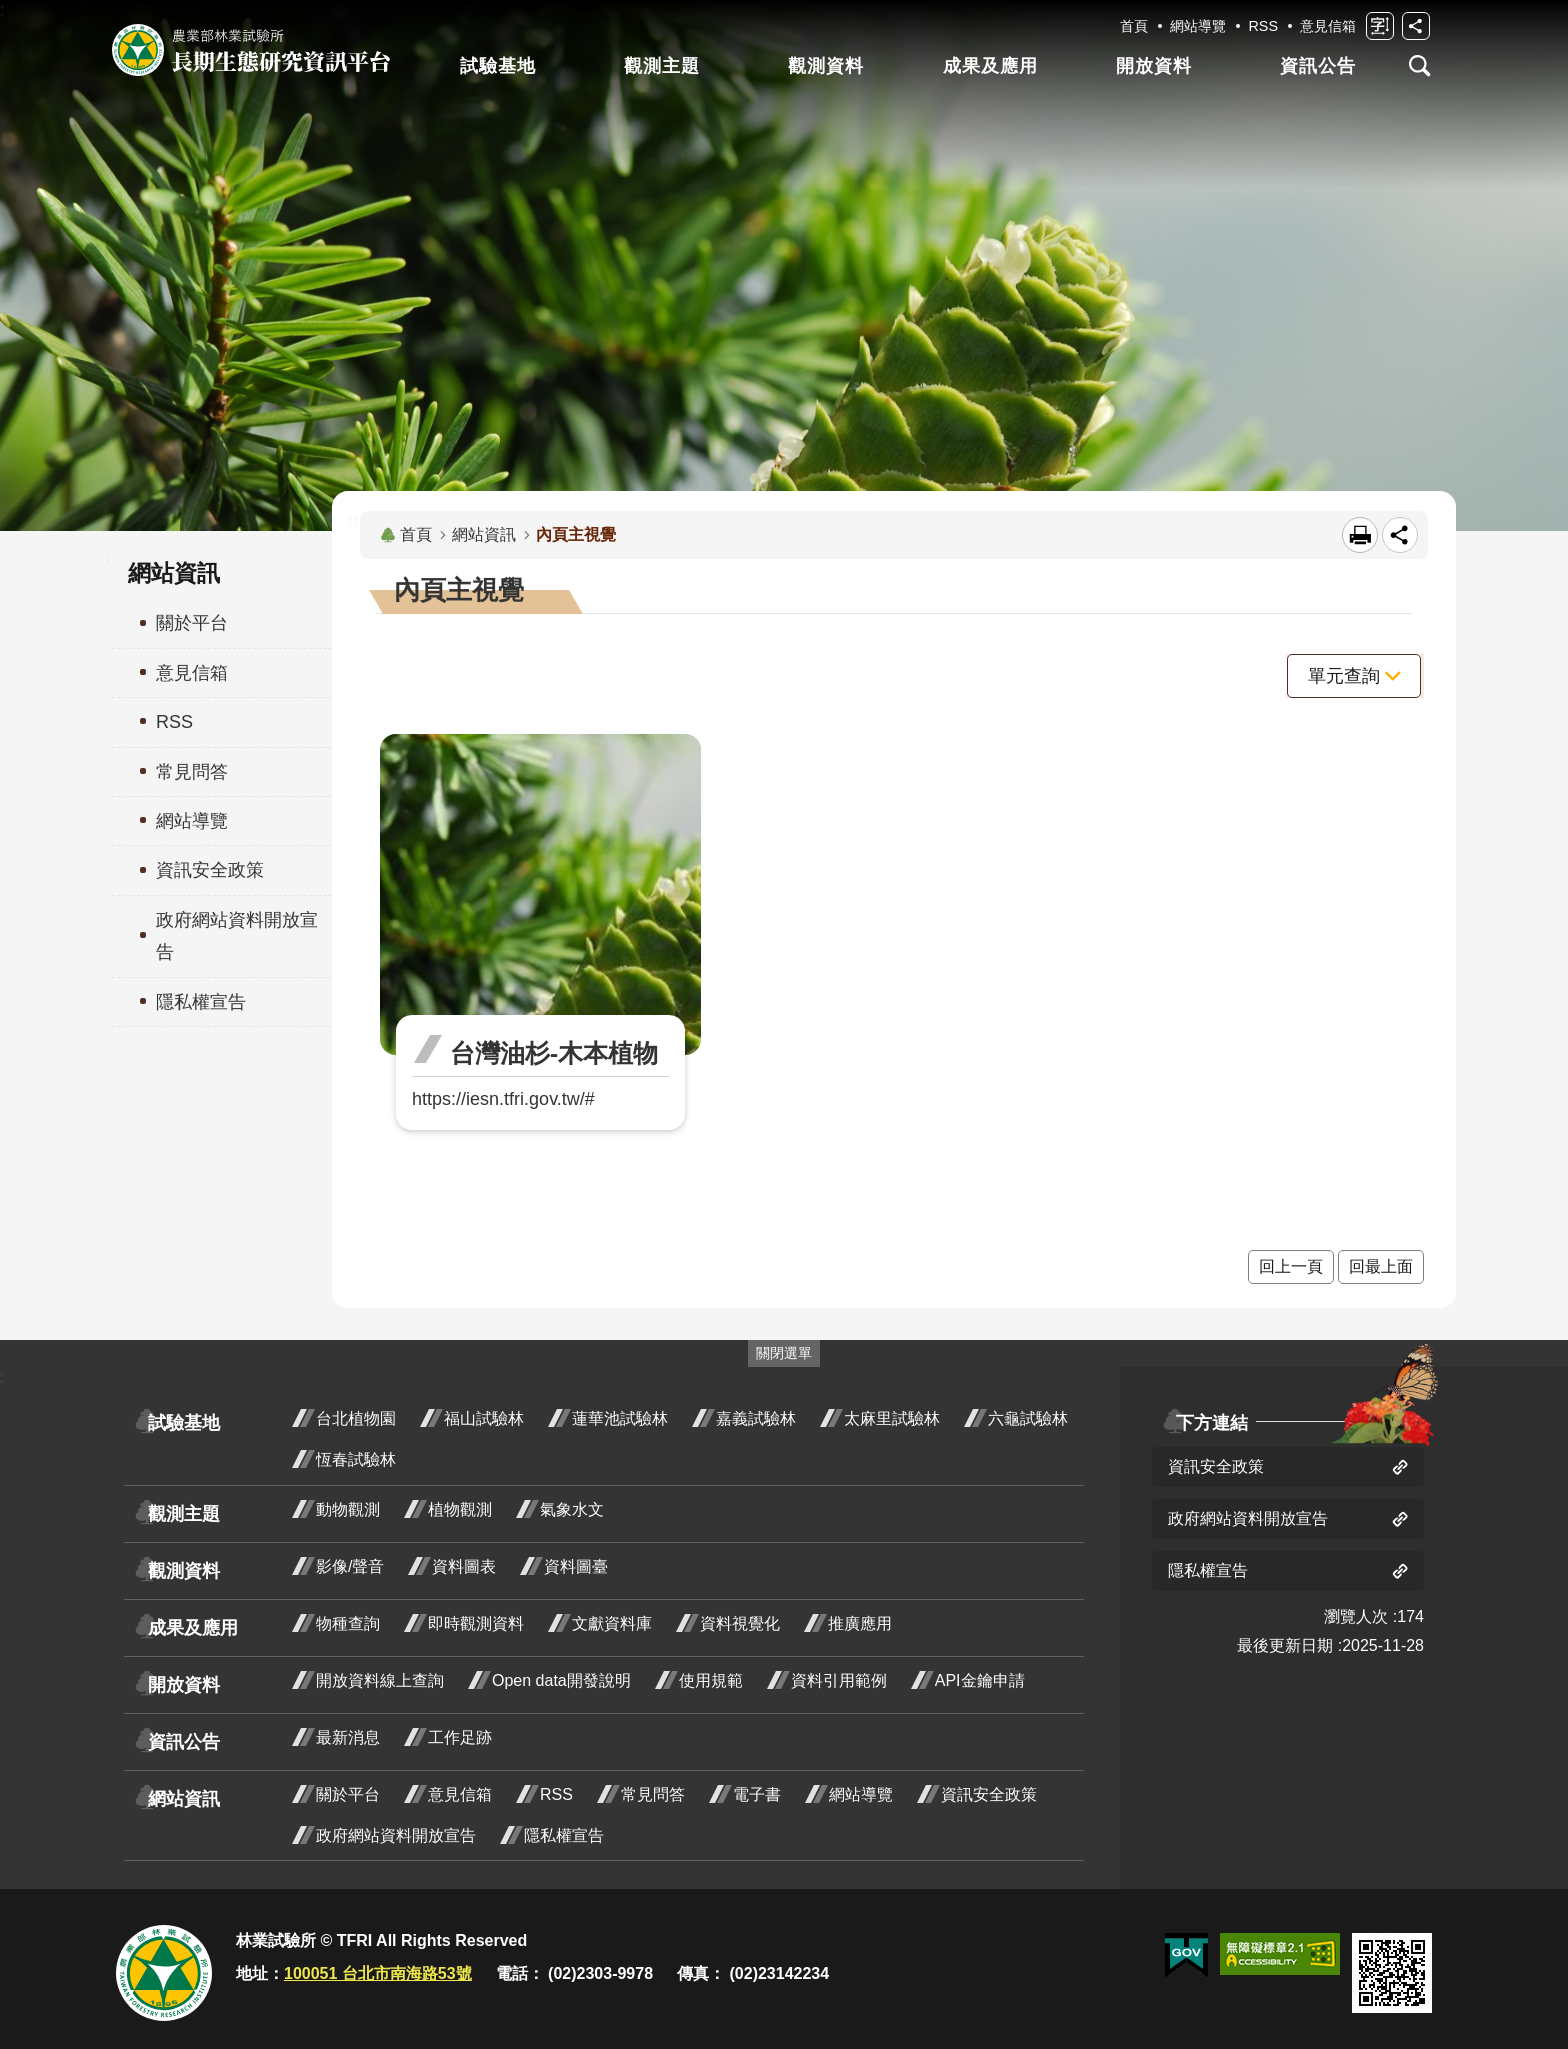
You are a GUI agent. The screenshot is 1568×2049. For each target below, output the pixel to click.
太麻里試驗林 (892, 1418)
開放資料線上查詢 (380, 1680)
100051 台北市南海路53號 (378, 1973)
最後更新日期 (1285, 1645)
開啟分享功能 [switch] (1416, 26)
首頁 (1134, 26)
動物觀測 (348, 1509)
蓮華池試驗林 (620, 1418)
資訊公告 (1318, 66)
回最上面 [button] (1381, 1266)
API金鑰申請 (980, 1680)
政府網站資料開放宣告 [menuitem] (237, 936)
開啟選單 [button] (1420, 66)
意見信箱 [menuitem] (192, 673)
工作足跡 (460, 1737)
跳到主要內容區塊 (10, 10)
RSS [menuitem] (174, 722)
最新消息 (348, 1737)
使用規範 (711, 1680)
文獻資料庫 (612, 1623)
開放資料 (1154, 66)
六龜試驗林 (1028, 1418)
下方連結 (1212, 1423)
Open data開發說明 (561, 1680)
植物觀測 (460, 1509)
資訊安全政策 (989, 1794)
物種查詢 (348, 1623)
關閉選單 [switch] (784, 1353)
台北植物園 (356, 1418)
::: (108, 557)
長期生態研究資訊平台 (251, 50)
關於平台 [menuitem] (192, 623)
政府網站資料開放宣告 (396, 1835)
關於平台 (348, 1794)
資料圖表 (464, 1566)
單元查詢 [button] (1344, 676)
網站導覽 (1198, 26)
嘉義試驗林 (756, 1418)
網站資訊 (484, 534)
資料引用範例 (839, 1680)
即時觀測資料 (476, 1623)
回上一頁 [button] (1291, 1266)
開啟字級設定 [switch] (1380, 26)
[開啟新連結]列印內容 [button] (1360, 535)
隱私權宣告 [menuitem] (201, 1002)
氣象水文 (572, 1509)
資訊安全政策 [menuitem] (210, 870)
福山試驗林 (484, 1418)
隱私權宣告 (564, 1835)
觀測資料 (826, 66)
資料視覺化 (740, 1623)
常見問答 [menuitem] (192, 772)
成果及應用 (990, 66)
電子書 (757, 1794)
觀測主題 (662, 66)
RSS (1263, 26)
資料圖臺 (576, 1566)
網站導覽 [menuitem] (192, 821)
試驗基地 (498, 66)
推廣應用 (860, 1623)
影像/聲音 (350, 1566)
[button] (1186, 1956)
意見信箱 (1328, 26)
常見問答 (653, 1794)
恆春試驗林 (356, 1459)
